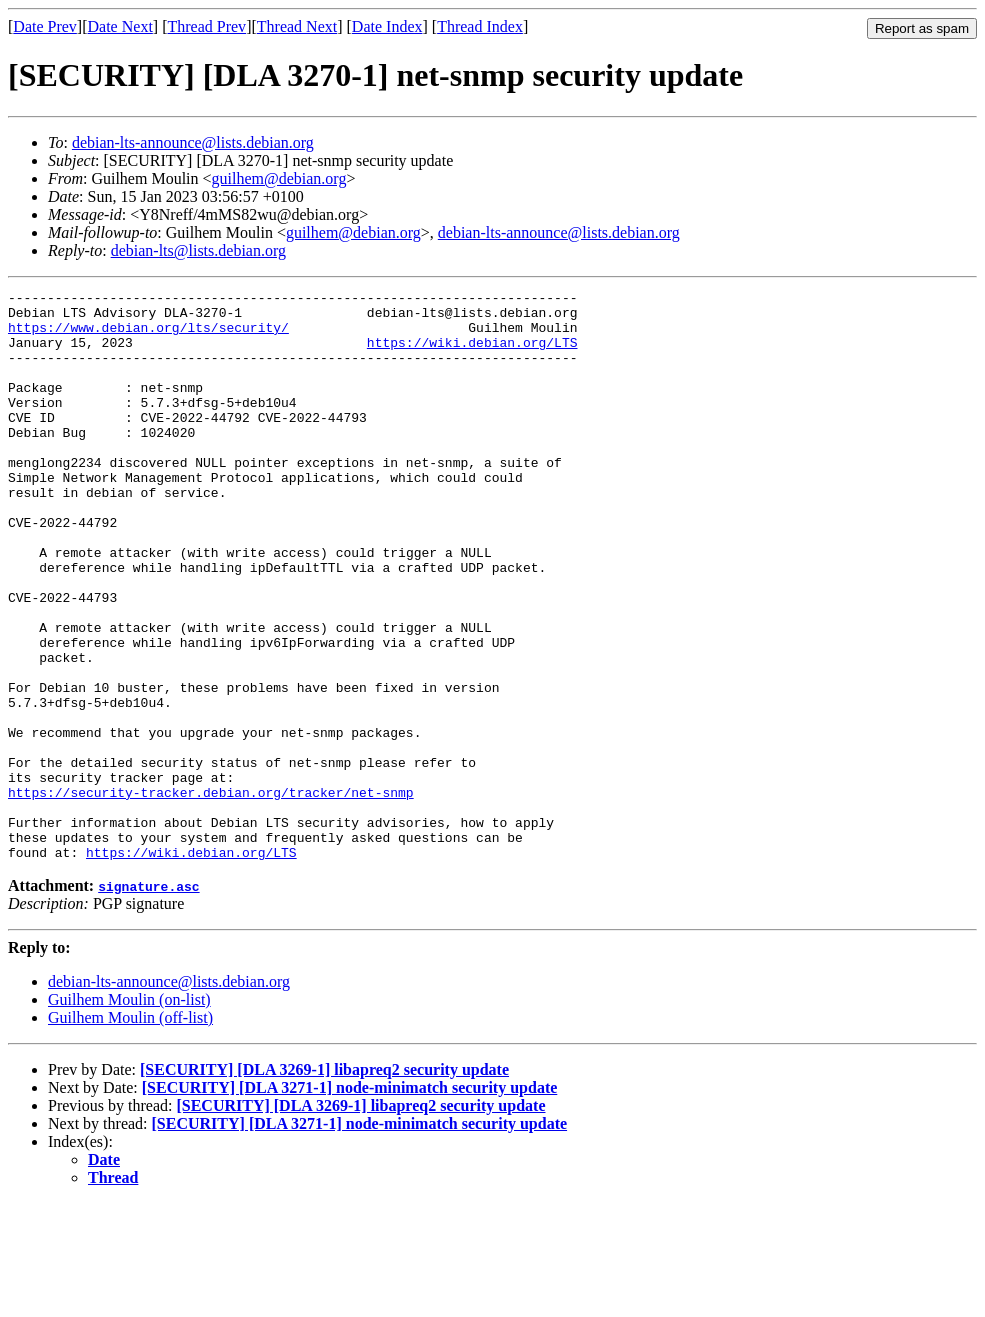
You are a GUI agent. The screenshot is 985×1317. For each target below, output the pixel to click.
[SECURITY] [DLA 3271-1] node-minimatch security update (350, 1201)
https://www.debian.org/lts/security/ (148, 336)
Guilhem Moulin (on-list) (129, 1113)
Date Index (387, 26)
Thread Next (297, 26)
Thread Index (480, 26)
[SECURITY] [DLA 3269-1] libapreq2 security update (324, 1183)
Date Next (120, 26)
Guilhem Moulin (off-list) (130, 1131)
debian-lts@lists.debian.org (198, 250)
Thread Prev (206, 26)
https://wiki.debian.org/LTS (472, 354)
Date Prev (45, 26)
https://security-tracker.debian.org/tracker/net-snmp (211, 894)
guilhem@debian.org (279, 178)
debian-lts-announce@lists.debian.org (193, 142)
